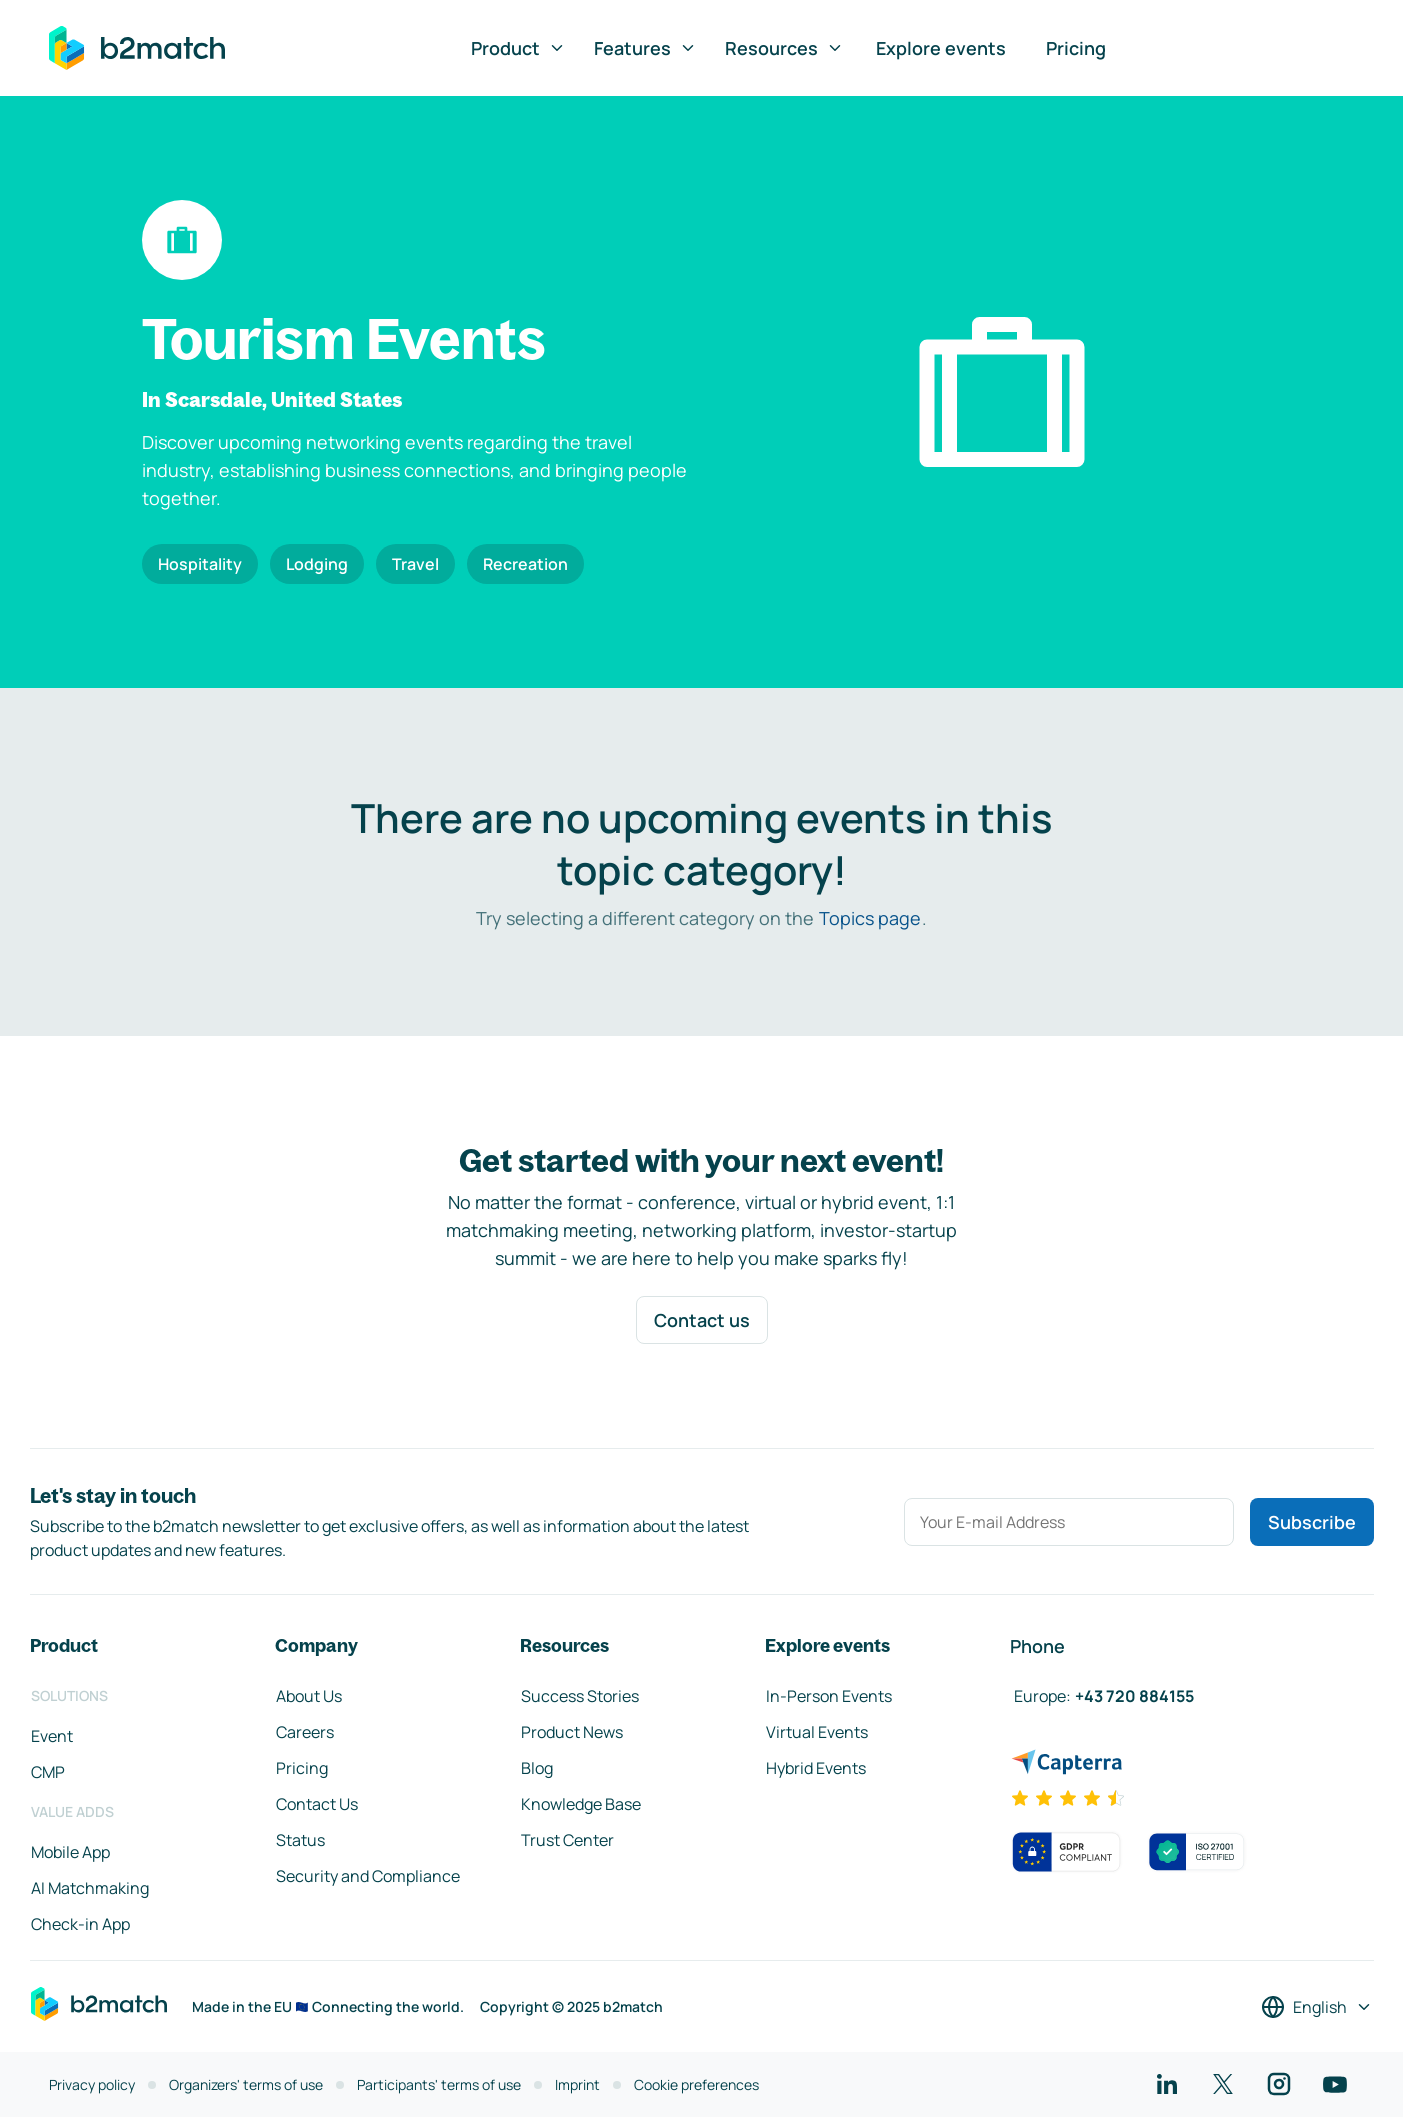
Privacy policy (92, 2084)
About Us (309, 1696)
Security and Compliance (368, 1876)
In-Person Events (829, 1696)
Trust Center (567, 1840)
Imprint (577, 2084)
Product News (572, 1732)
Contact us (702, 1320)
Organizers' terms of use (246, 2084)
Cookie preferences (696, 2084)
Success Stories (580, 1696)
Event (52, 1736)
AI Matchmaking (90, 1888)
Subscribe (1312, 1522)
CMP (48, 1772)
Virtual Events (817, 1732)
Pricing (1076, 48)
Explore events (941, 48)
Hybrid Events (816, 1768)
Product (518, 48)
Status (300, 1840)
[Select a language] (1317, 2007)
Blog (537, 1768)
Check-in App (80, 1924)
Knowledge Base (581, 1804)
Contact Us (317, 1804)
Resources (784, 48)
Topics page (870, 918)
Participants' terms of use (439, 2084)
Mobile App (70, 1852)
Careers (305, 1732)
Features (645, 48)
